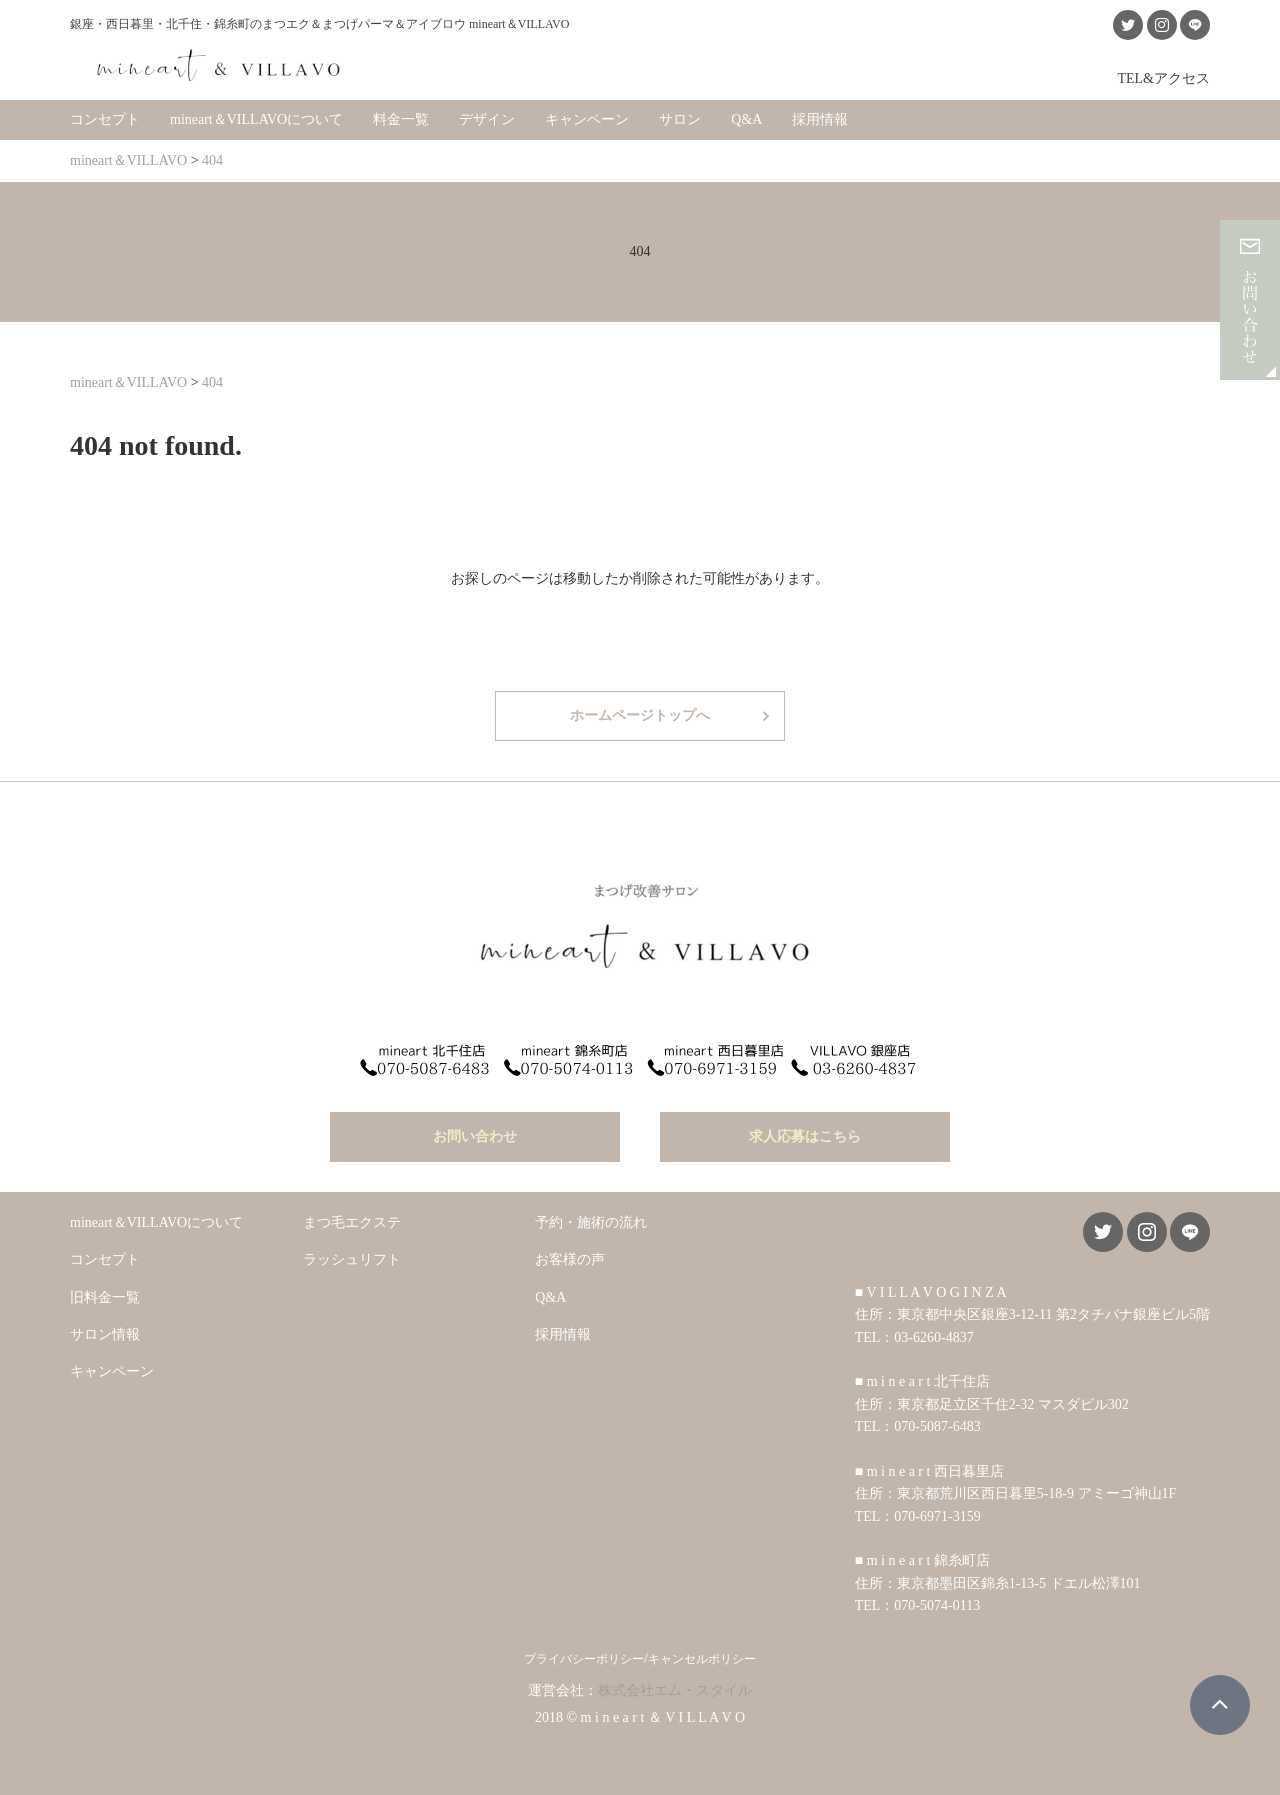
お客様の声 (570, 1259)
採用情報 (820, 119)
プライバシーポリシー (584, 1659)
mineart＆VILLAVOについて (256, 119)
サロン (680, 119)
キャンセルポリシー (702, 1659)
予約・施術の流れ (591, 1222)
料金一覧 (401, 119)
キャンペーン (587, 119)
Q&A (746, 119)
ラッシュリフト (352, 1259)
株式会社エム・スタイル (675, 1690)
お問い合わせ (475, 1136)
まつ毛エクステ (352, 1222)
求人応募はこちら (805, 1136)
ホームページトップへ (640, 715)
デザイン (487, 119)
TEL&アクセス (1163, 78)
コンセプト (105, 119)
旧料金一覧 (105, 1297)
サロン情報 (105, 1334)
